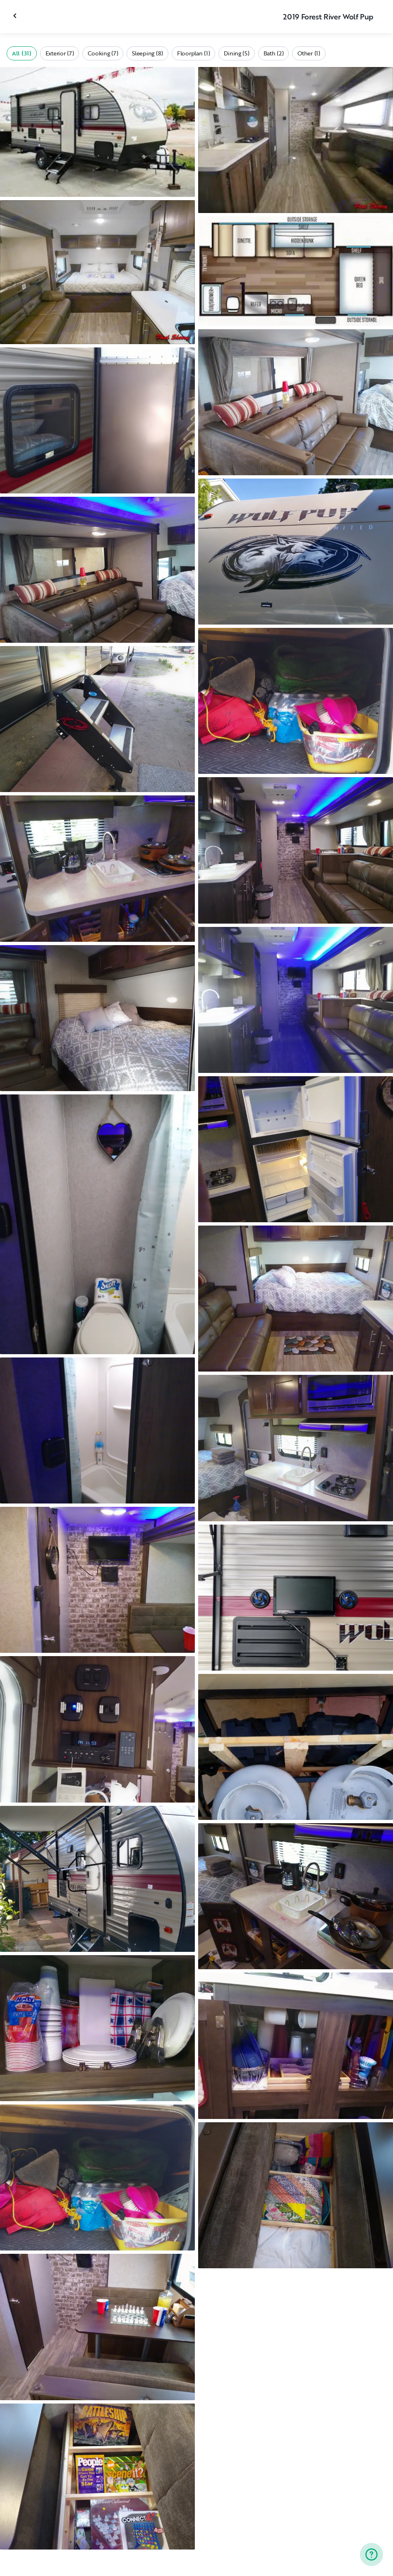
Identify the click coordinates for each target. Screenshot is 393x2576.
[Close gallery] (16, 16)
